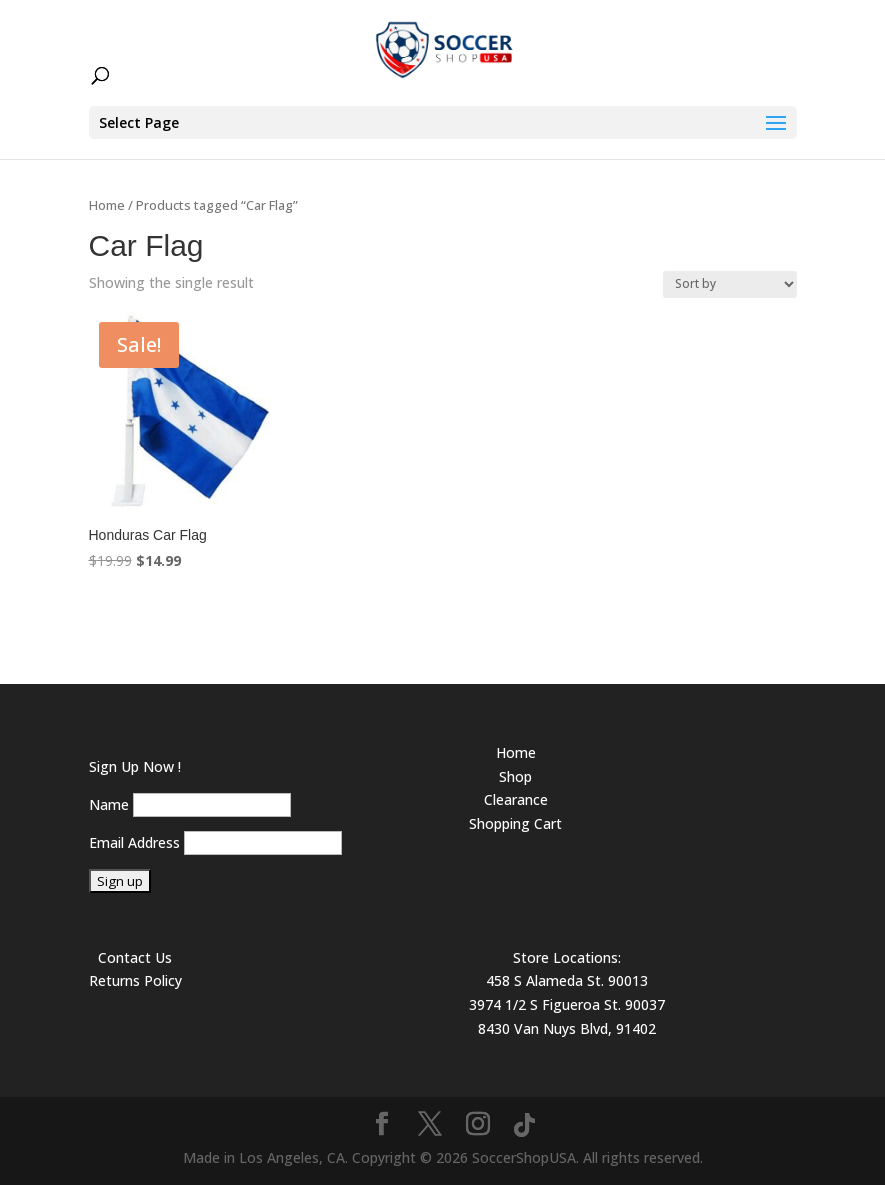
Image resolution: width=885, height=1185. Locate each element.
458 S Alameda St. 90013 (567, 980)
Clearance (516, 799)
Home (107, 205)
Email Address (134, 842)
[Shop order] (730, 284)
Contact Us (135, 957)
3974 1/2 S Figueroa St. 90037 (567, 1004)
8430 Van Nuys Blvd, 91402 (567, 1028)
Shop (515, 776)
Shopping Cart (515, 823)
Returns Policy (135, 980)
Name (109, 804)
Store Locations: (567, 957)
